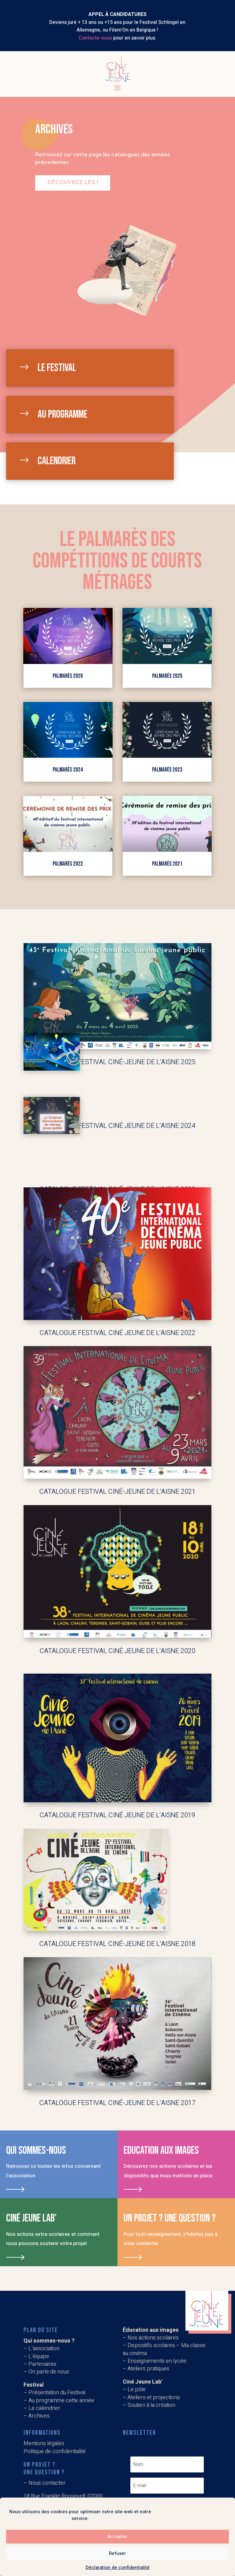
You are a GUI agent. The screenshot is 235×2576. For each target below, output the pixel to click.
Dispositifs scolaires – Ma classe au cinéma (164, 2349)
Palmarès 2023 (167, 769)
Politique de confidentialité (55, 2451)
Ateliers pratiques (149, 2369)
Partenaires (42, 2364)
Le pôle (137, 2389)
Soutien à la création (151, 2405)
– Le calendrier (42, 2408)
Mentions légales (44, 2443)
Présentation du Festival (56, 2392)
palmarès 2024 (68, 769)
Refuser (117, 2553)
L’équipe (38, 2356)
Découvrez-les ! (72, 183)
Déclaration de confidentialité (118, 2567)
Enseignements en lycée (157, 2361)
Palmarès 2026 (68, 676)
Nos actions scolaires (153, 2338)
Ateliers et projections (154, 2397)
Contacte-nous (95, 38)
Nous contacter (46, 2483)
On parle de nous (48, 2372)
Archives (39, 2416)
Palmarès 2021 (167, 863)
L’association (43, 2348)
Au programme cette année (61, 2400)
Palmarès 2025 (167, 676)
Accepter (117, 2536)
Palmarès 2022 (68, 863)
